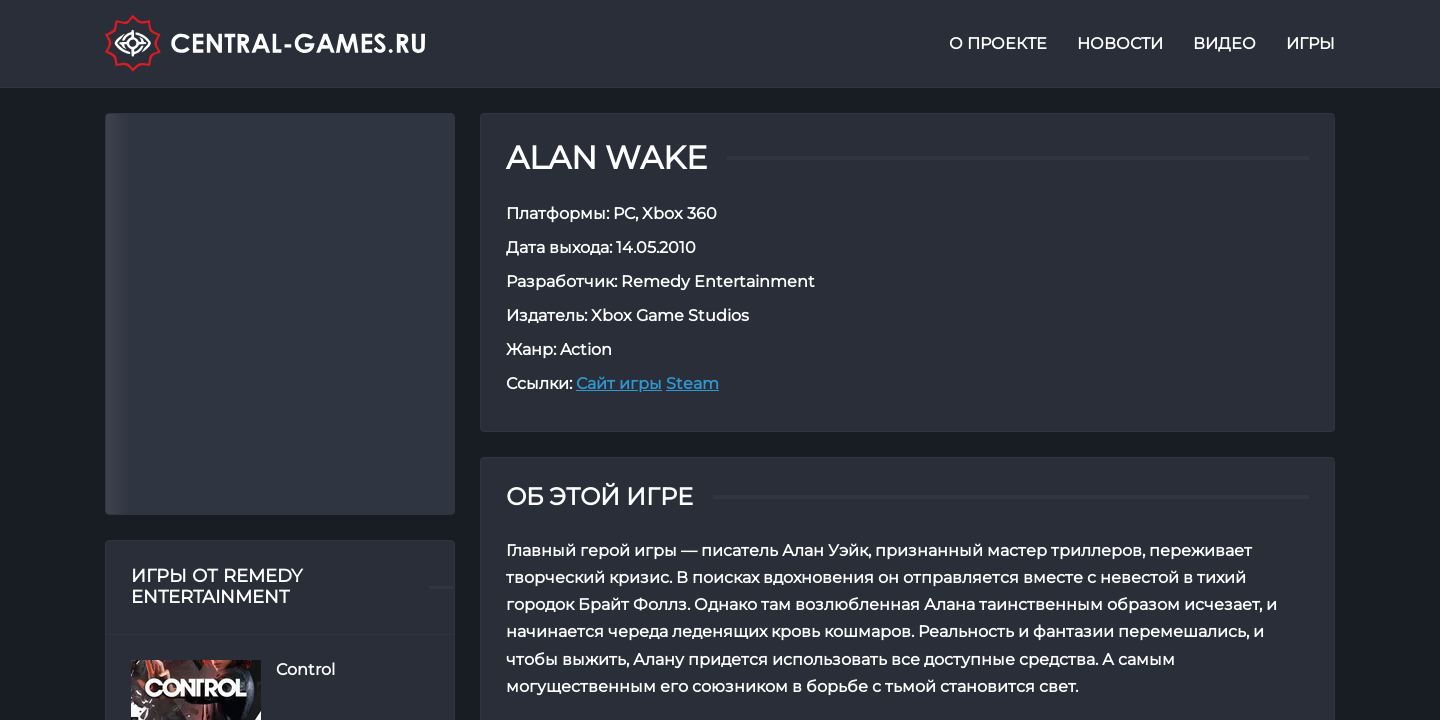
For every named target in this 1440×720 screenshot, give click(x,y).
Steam (692, 383)
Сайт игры (619, 383)
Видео (1224, 43)
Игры (1310, 43)
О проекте (998, 43)
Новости (1120, 43)
